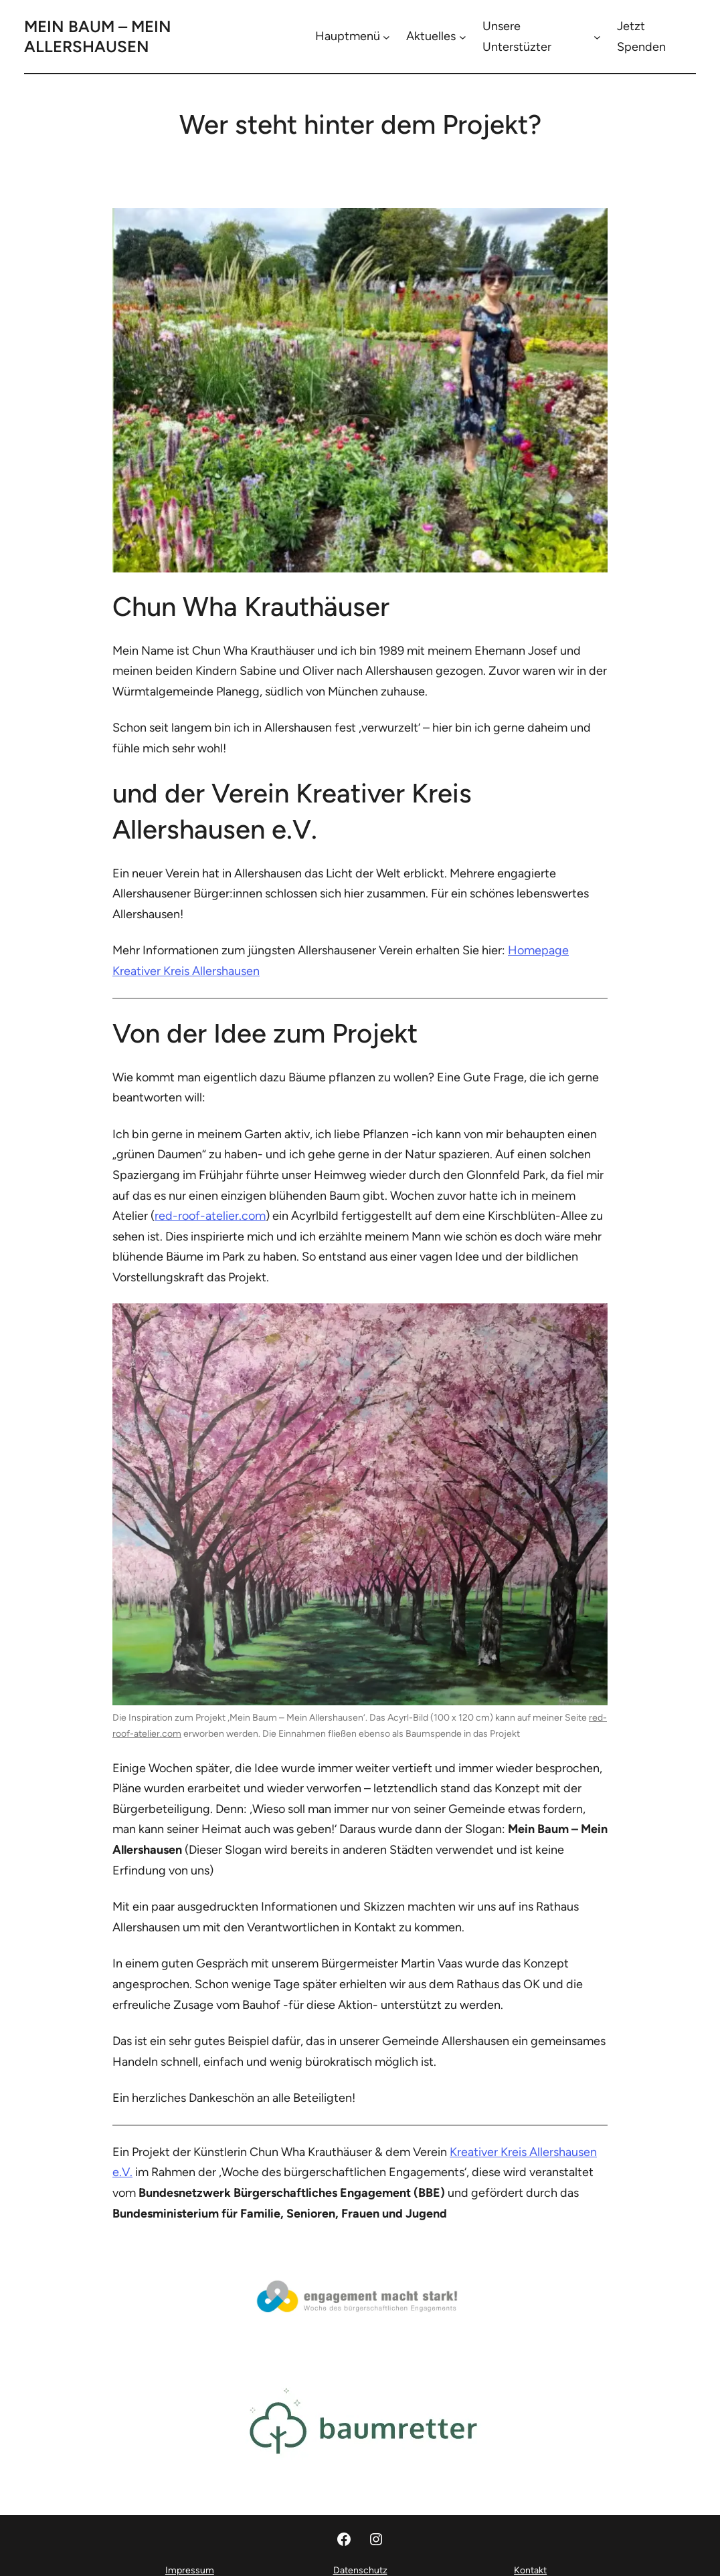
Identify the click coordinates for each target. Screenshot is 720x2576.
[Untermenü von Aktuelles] (462, 36)
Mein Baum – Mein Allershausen (97, 36)
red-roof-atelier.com (210, 1215)
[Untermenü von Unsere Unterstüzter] (597, 36)
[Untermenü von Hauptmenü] (386, 36)
